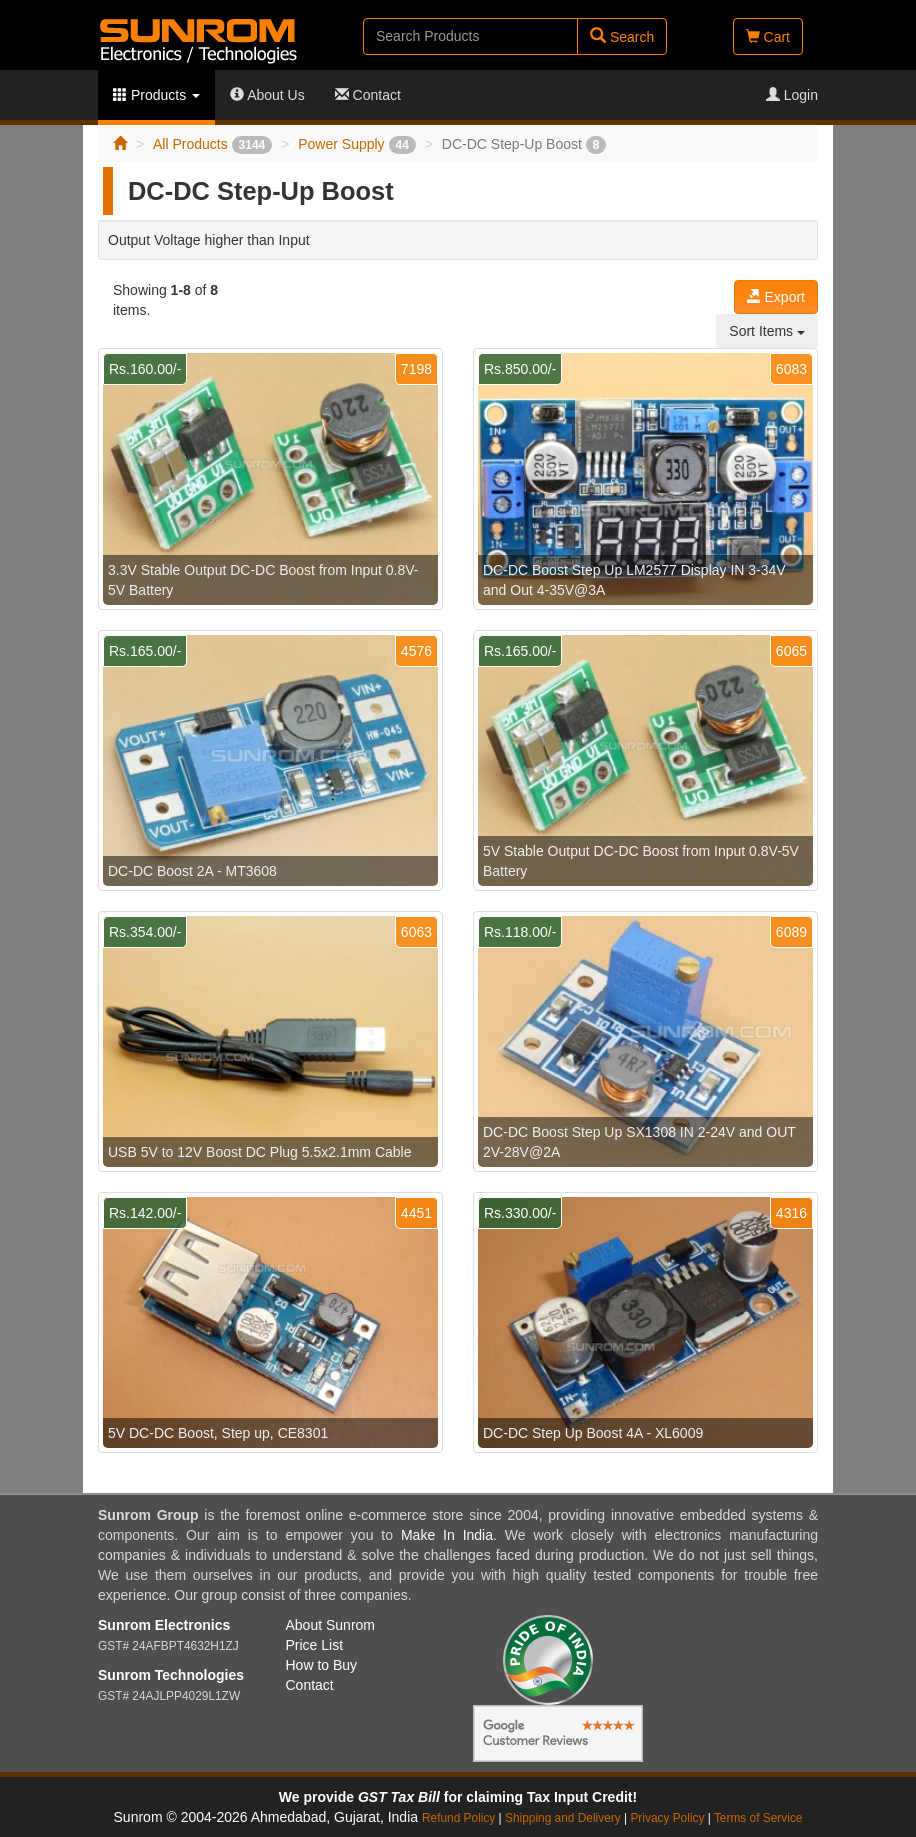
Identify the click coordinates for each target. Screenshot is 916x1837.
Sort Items (767, 331)
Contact (368, 95)
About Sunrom (331, 1625)
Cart (768, 37)
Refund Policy (458, 1818)
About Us (267, 95)
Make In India (447, 1535)
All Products (212, 144)
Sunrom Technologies (171, 1675)
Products (156, 95)
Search (622, 36)
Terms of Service (758, 1818)
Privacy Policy (667, 1818)
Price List (315, 1645)
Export (776, 297)
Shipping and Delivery (563, 1818)
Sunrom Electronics (164, 1625)
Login (792, 95)
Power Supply (357, 144)
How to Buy (322, 1665)
